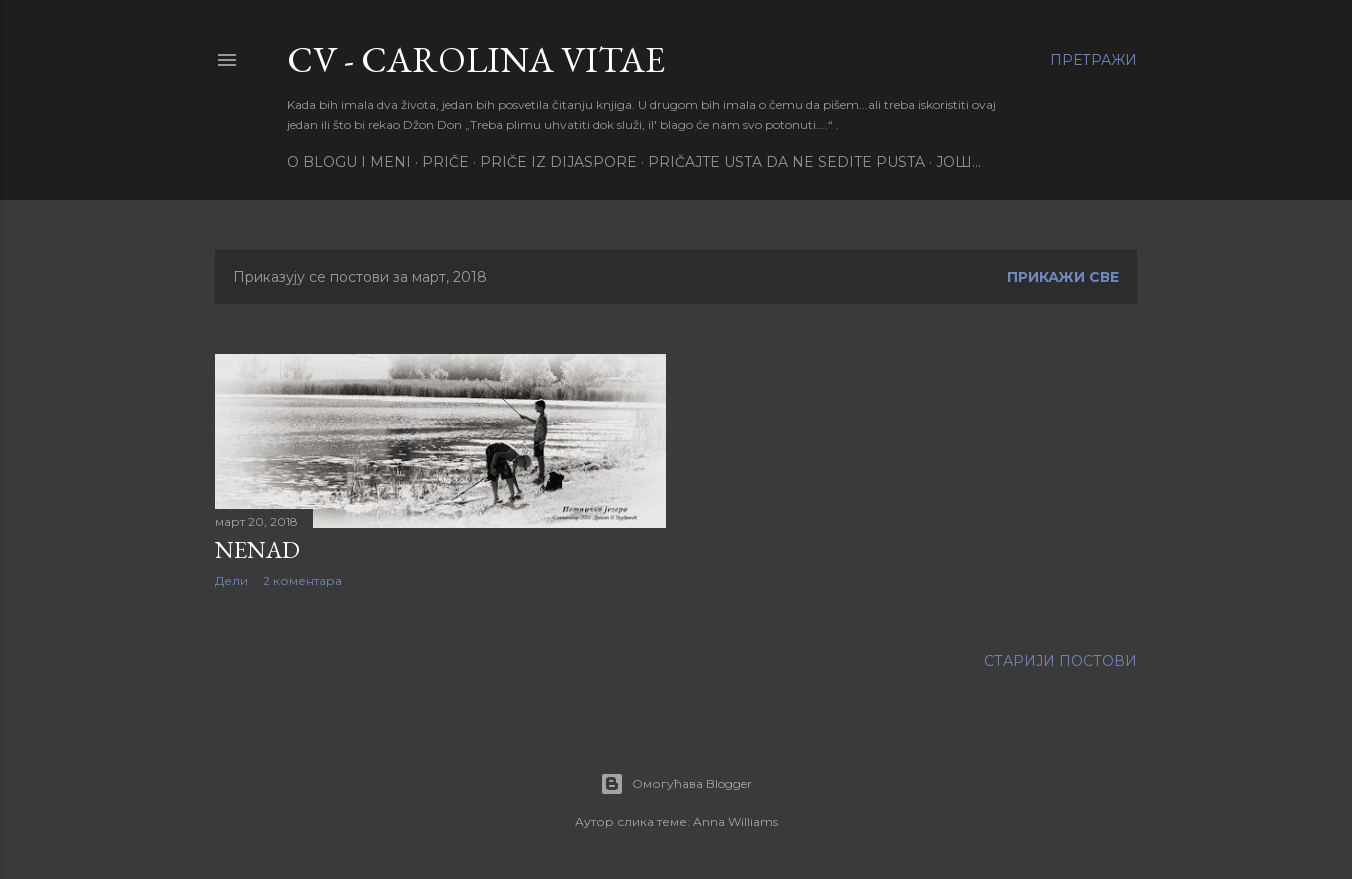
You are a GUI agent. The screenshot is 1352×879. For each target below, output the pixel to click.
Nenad (257, 549)
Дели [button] (231, 580)
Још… (958, 162)
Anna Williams (735, 821)
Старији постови (1060, 661)
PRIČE (445, 162)
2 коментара (302, 580)
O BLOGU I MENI (349, 162)
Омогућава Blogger (676, 784)
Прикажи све (1063, 277)
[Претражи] (1093, 60)
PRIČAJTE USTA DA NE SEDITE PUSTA (786, 162)
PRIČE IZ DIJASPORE (558, 162)
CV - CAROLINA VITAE (476, 59)
